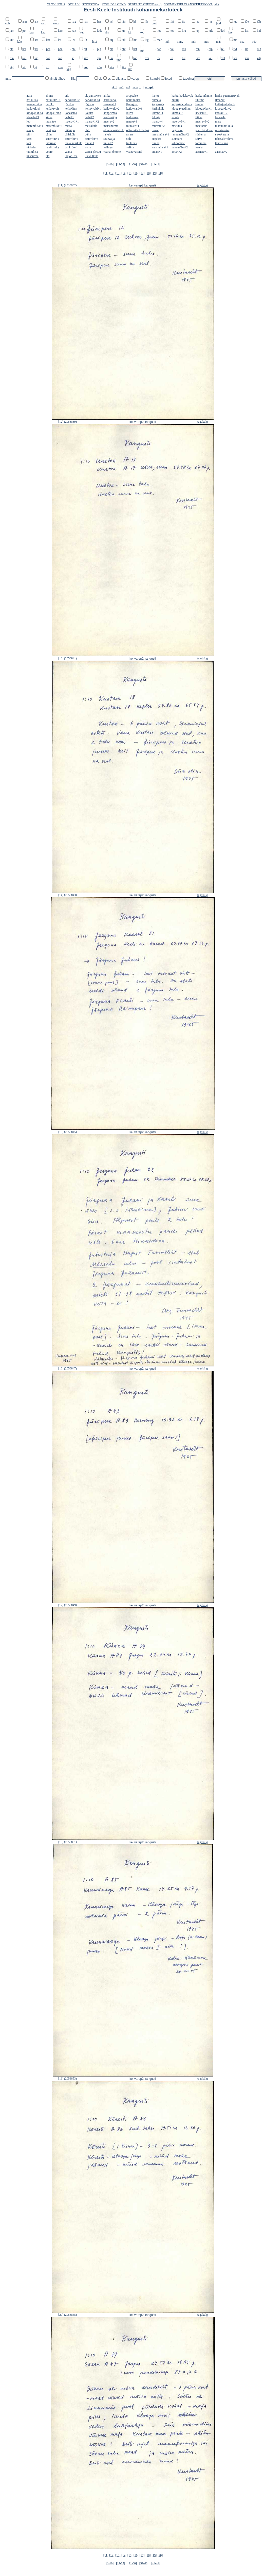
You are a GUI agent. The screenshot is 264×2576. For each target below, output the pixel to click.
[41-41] (155, 164)
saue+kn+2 (71, 139)
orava (155, 130)
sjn (99, 58)
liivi (94, 41)
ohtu (87, 130)
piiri (29, 134)
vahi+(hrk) (52, 147)
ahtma (49, 95)
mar (159, 40)
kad (43, 32)
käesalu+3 (33, 117)
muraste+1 (132, 126)
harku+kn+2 (72, 100)
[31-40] (143, 164)
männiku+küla (224, 126)
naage (30, 130)
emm (56, 23)
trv (158, 58)
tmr (119, 60)
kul (259, 30)
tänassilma (221, 143)
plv (123, 49)
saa (48, 58)
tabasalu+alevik (224, 139)
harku (155, 95)
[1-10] (110, 164)
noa (242, 41)
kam (60, 30)
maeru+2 (108, 121)
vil (24, 67)
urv (198, 58)
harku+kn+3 (92, 100)
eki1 (114, 87)
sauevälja (109, 139)
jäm (12, 30)
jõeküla (69, 104)
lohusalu (220, 117)
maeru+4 (157, 121)
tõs (171, 58)
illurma (199, 100)
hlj (135, 21)
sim (86, 58)
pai (24, 49)
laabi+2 (89, 117)
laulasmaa (132, 117)
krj (197, 30)
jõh (259, 21)
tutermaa (51, 143)
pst (135, 49)
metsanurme (110, 126)
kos (172, 30)
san (60, 58)
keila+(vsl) (52, 108)
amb (7, 23)
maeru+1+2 (92, 121)
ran (198, 49)
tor (135, 58)
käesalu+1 (201, 113)
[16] (136, 173)
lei (73, 40)
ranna (129, 134)
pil (85, 49)
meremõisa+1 (35, 126)
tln (111, 58)
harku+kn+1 (53, 100)
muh (193, 41)
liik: (74, 78)
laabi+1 (69, 117)
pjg (99, 49)
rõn (12, 58)
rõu (24, 58)
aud (43, 23)
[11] (105, 173)
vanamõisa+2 (180, 147)
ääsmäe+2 (221, 151)
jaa (197, 21)
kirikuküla (158, 108)
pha (60, 49)
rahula (107, 134)
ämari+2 (177, 151)
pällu (49, 134)
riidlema (200, 134)
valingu (107, 147)
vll (47, 67)
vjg (36, 67)
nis (235, 40)
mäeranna (201, 126)
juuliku (50, 104)
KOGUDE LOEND (114, 4)
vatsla (198, 147)
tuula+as (131, 143)
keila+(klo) (33, 108)
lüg (146, 40)
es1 (121, 87)
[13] (117, 173)
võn (99, 67)
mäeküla (177, 126)
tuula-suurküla (73, 143)
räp (36, 58)
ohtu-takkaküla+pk (137, 130)
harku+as (32, 100)
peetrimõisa (222, 130)
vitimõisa (32, 151)
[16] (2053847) (67, 1368)
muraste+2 (158, 126)
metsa (68, 126)
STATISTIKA (90, 4)
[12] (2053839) (67, 421)
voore (49, 151)
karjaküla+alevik (182, 104)
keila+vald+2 (111, 108)
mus (206, 41)
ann (24, 21)
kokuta (89, 113)
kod (142, 32)
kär (48, 40)
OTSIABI (74, 4)
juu (235, 21)
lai (59, 40)
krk (211, 30)
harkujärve (109, 100)
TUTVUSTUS (56, 4)
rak (184, 49)
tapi (29, 143)
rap (211, 49)
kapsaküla (158, 104)
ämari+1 (157, 151)
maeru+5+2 (202, 121)
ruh (259, 49)
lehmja (156, 117)
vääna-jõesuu (93, 151)
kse (231, 32)
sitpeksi (156, 139)
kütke (49, 117)
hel (111, 21)
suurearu (177, 139)
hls (146, 21)
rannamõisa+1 (160, 134)
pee (48, 49)
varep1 (137, 87)
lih (85, 40)
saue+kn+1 (52, 139)
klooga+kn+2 (223, 108)
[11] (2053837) (67, 185)
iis (183, 21)
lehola (175, 117)
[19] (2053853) (67, 2078)
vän (111, 67)
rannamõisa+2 (180, 134)
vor (86, 67)
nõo (254, 41)
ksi (247, 30)
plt (111, 49)
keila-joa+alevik (225, 104)
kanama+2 (109, 104)
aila (67, 95)
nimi (7, 78)
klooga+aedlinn (181, 108)
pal (36, 49)
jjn (210, 21)
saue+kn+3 (91, 139)
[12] (111, 173)
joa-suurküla (34, 104)
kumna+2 (177, 113)
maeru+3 (131, 121)
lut (135, 40)
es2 (128, 87)
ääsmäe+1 (201, 151)
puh (142, 51)
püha (88, 134)
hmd (154, 23)
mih (167, 41)
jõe (247, 21)
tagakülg (202, 185)
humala (156, 100)
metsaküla (91, 126)
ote (11, 49)
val (223, 58)
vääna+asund (134, 151)
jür (24, 30)
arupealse (132, 95)
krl (222, 30)
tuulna (155, 143)
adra (29, 95)
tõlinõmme (178, 143)
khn (106, 32)
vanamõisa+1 (160, 147)
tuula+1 (89, 143)
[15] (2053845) (67, 1132)
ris (246, 49)
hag (74, 21)
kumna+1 (157, 113)
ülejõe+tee (71, 156)
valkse (130, 147)
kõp (19, 41)
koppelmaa (110, 113)
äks (124, 67)
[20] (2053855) (67, 2314)
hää (172, 21)
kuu (12, 40)
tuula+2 (108, 143)
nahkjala (51, 130)
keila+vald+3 (134, 108)
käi (36, 40)
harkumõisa (133, 100)
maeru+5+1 (179, 121)
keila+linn (71, 108)
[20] (160, 173)
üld (130, 69)
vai (211, 58)
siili (128, 139)
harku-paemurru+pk (227, 95)
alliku (106, 95)
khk (99, 30)
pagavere (177, 130)
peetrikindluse (204, 130)
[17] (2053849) (67, 1605)
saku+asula (222, 134)
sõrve (198, 139)
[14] (123, 173)
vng (69, 69)
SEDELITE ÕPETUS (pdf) (144, 4)
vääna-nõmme (112, 151)
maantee (51, 121)
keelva (199, 104)
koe (159, 30)
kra (184, 30)
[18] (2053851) (67, 1842)
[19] (154, 173)
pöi (172, 49)
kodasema (71, 113)
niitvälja (69, 130)
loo (28, 121)
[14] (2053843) (67, 895)
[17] (142, 173)
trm (147, 58)
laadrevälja (110, 117)
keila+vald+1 (93, 108)
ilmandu (220, 100)
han (86, 21)
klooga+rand (53, 113)
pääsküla (70, 134)
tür (183, 58)
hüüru (175, 100)
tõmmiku (200, 143)
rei (222, 49)
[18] (147, 173)
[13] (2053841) (67, 658)
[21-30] (132, 164)
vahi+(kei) (71, 147)
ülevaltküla (91, 156)
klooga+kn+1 (203, 108)
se (73, 58)
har (99, 21)
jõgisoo (89, 104)
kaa (31, 32)
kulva (129, 113)
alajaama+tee (93, 95)
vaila (88, 147)
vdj (259, 58)
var (235, 58)
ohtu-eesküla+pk (113, 130)
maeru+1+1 (72, 121)
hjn (123, 21)
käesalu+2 (221, 113)
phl (74, 49)
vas (247, 58)
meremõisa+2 (54, 126)
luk (123, 40)
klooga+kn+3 (35, 113)
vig (11, 67)
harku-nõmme (203, 95)
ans (36, 21)
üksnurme (33, 156)
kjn (130, 32)
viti (217, 147)
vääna (68, 151)
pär (159, 49)
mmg (180, 41)
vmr (60, 67)
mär (218, 41)
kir (123, 30)
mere (218, 121)
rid (235, 49)
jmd (218, 23)
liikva (198, 117)
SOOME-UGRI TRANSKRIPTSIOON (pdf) (191, 4)
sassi (29, 139)
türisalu (31, 147)
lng (111, 40)
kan (74, 30)
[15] (130, 173)
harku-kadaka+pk (182, 95)
